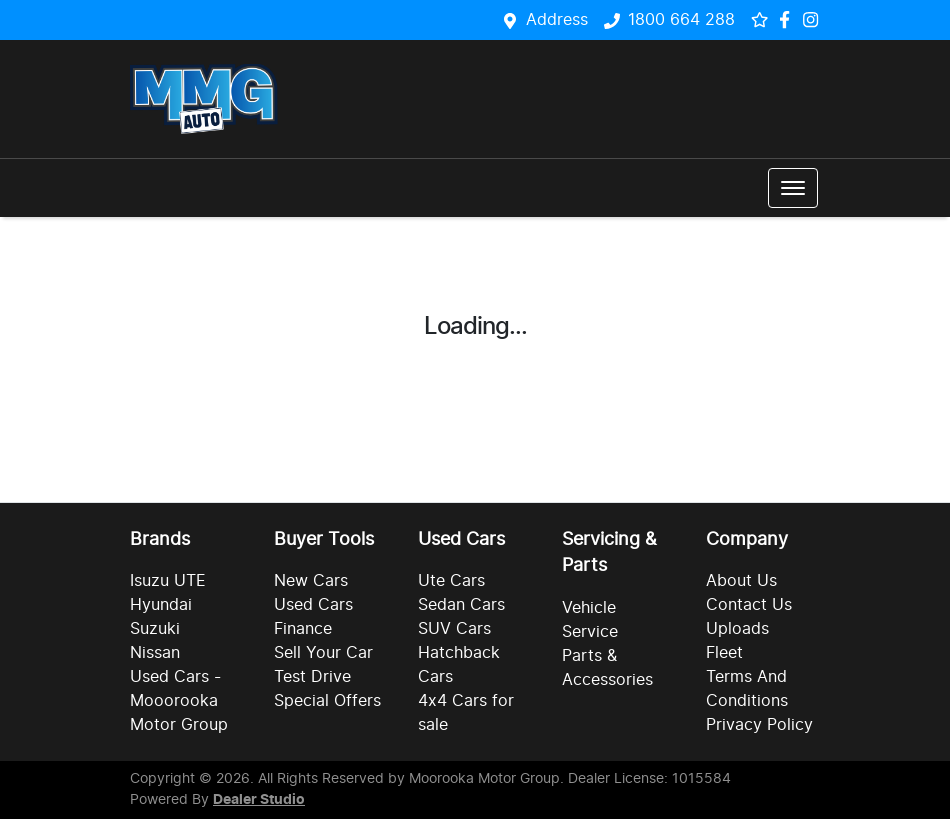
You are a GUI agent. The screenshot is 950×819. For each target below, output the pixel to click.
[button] (793, 188)
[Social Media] (788, 19)
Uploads (737, 629)
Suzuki (155, 629)
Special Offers (327, 701)
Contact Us (749, 605)
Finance (303, 629)
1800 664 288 (681, 20)
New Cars (311, 581)
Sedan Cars (461, 605)
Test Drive (312, 677)
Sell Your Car (323, 653)
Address (557, 20)
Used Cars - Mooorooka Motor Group (179, 701)
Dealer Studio (259, 800)
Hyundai (161, 605)
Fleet (724, 653)
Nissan (155, 653)
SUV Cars (454, 629)
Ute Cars (451, 581)
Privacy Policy (759, 725)
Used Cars (313, 605)
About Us (741, 581)
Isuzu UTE (168, 581)
